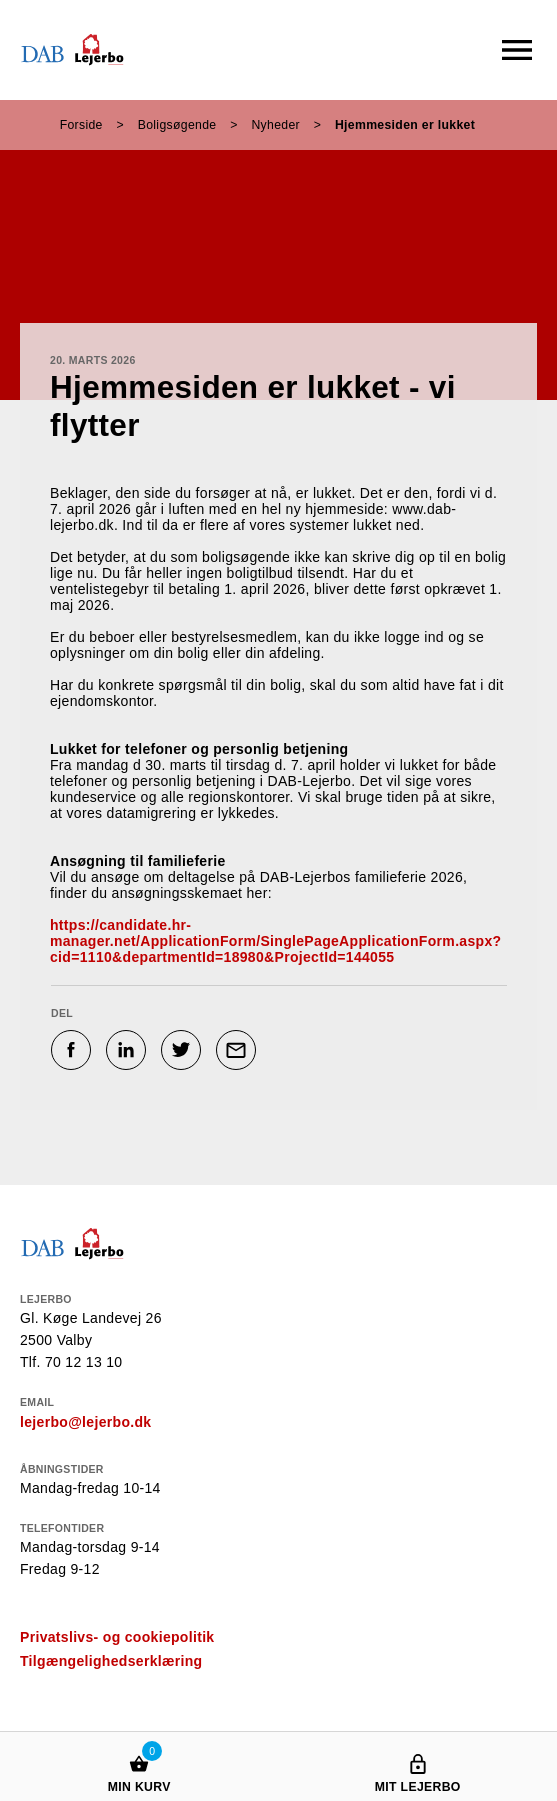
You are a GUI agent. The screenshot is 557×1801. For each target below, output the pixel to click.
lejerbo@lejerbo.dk (85, 1422)
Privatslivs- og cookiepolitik (117, 1637)
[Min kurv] (139, 1744)
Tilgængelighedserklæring (111, 1661)
